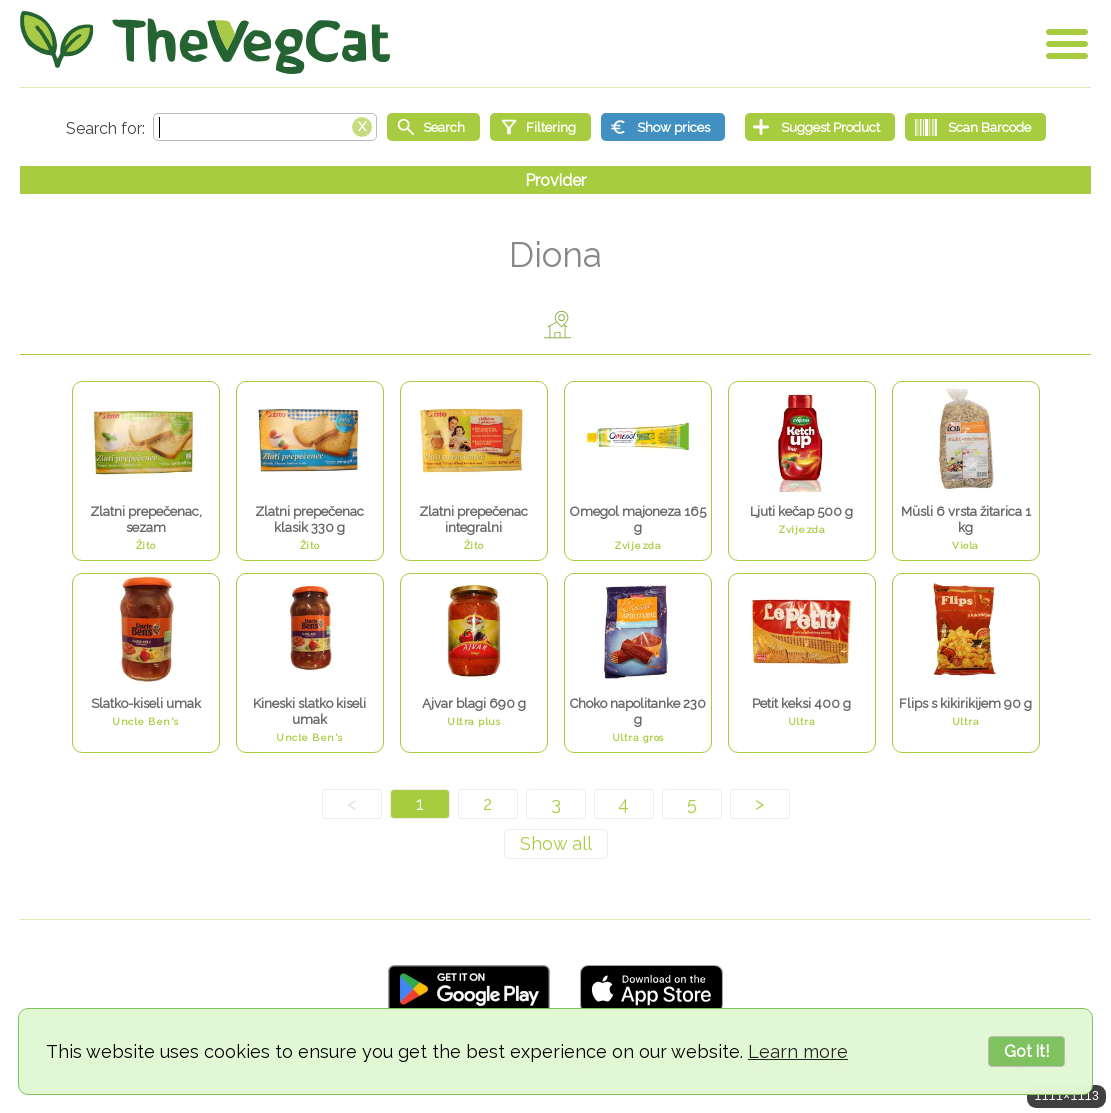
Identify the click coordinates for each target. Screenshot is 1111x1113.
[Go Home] (205, 42)
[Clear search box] (362, 125)
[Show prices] (663, 127)
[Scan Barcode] (975, 127)
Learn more (798, 1051)
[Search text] (265, 127)
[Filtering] (540, 127)
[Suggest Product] (820, 127)
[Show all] (556, 844)
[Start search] (433, 127)
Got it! (1026, 1051)
